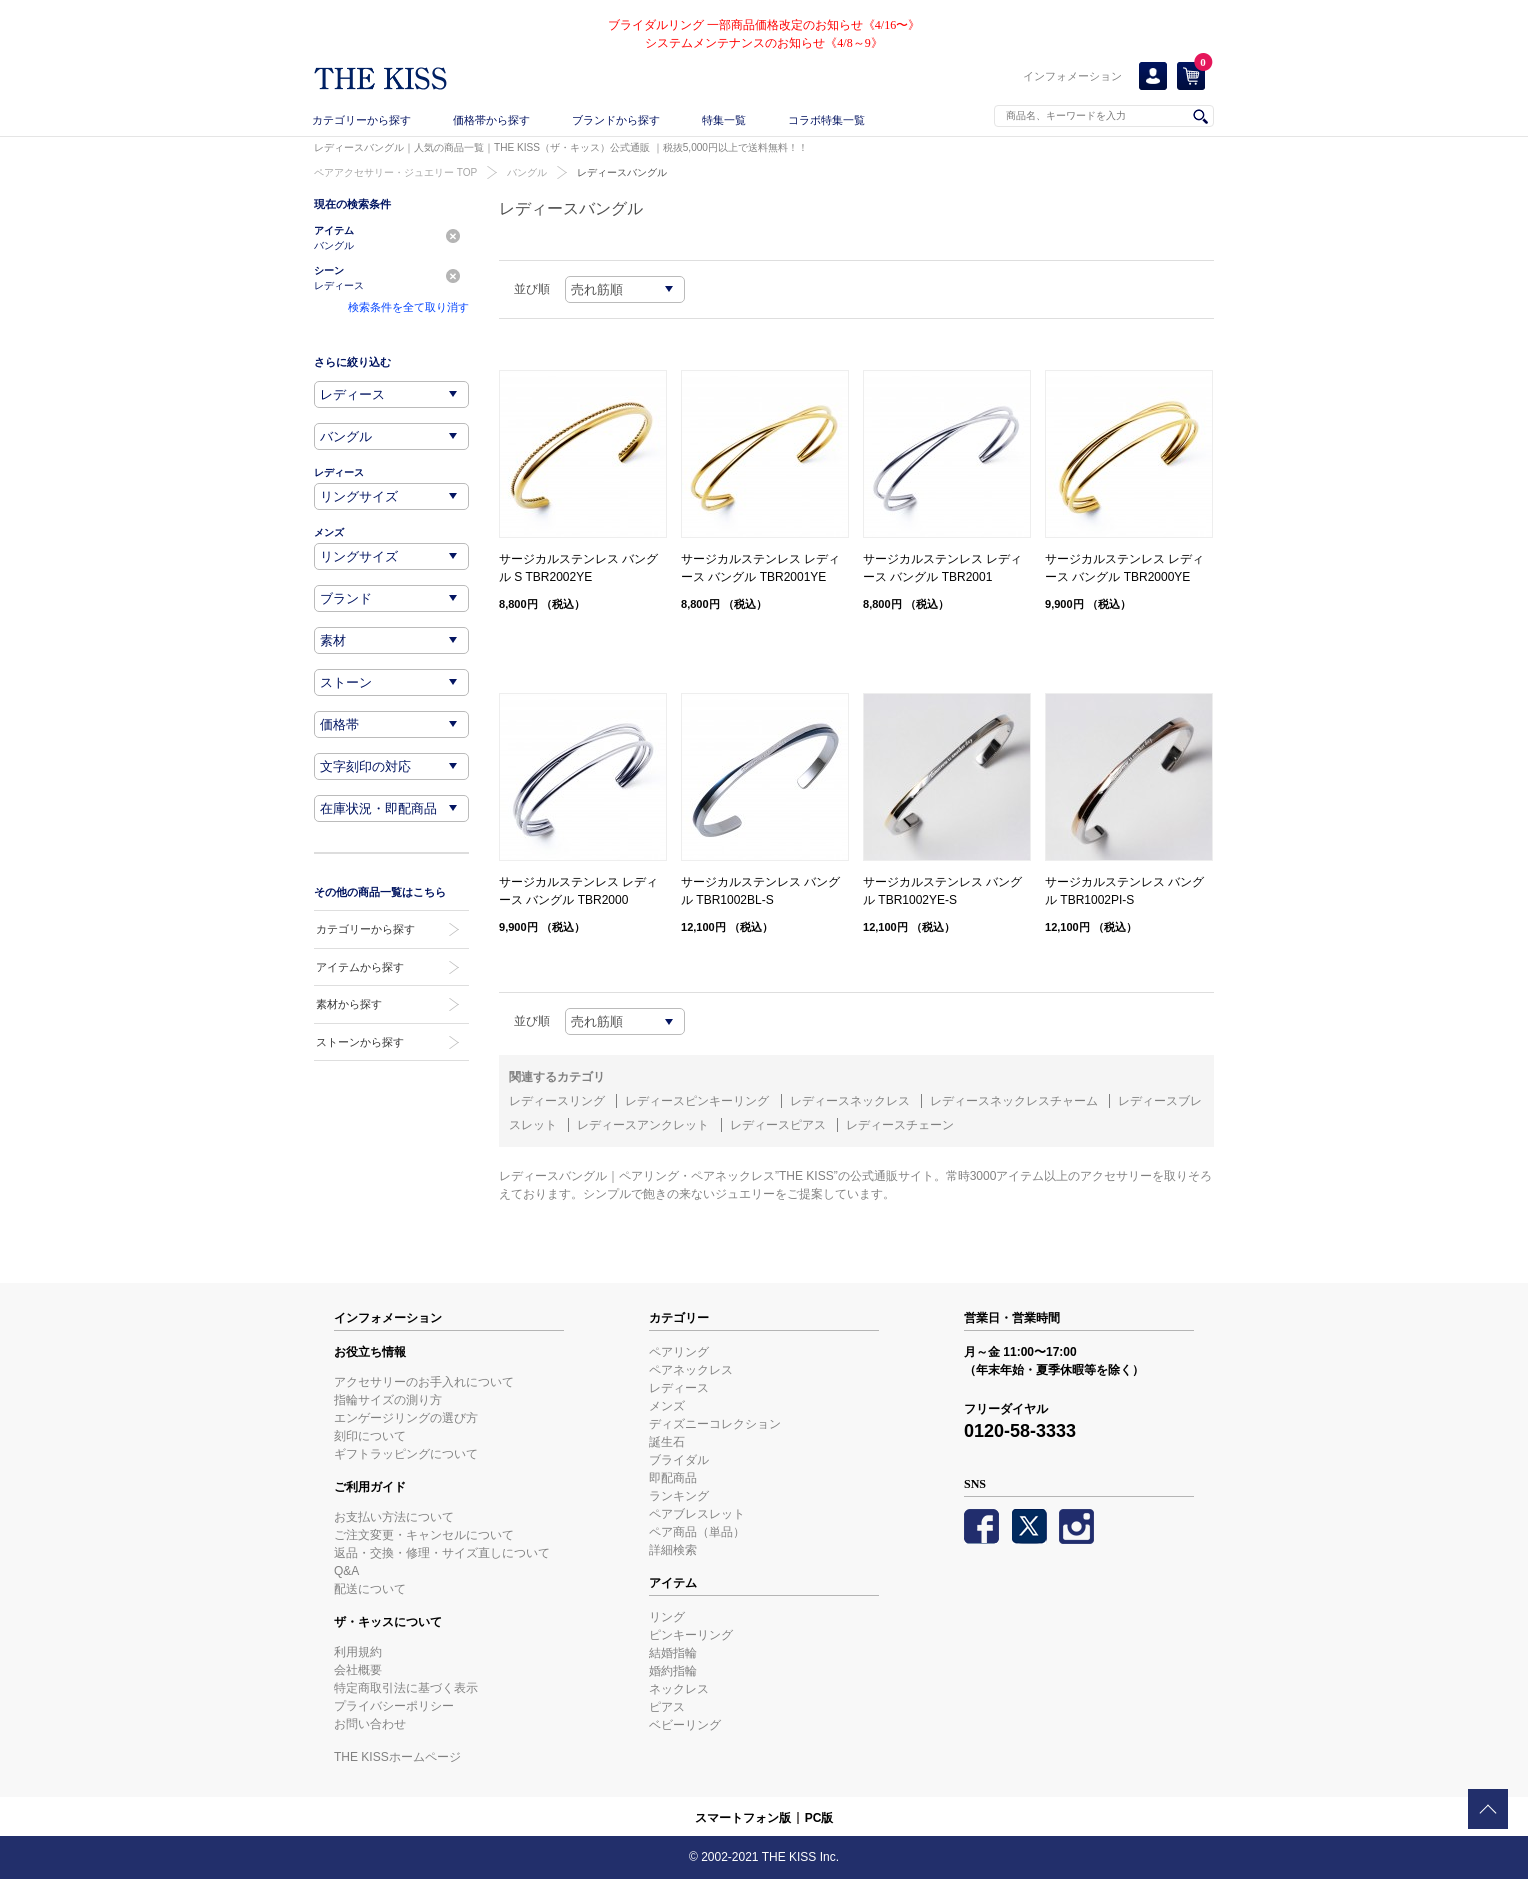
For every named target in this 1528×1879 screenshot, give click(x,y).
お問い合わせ (370, 1724)
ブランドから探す (616, 120)
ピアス (667, 1707)
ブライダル (679, 1460)
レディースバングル (622, 172)
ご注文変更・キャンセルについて (424, 1535)
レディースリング (557, 1101)
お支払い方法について (394, 1517)
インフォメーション (1072, 76)
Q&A (346, 1571)
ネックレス (679, 1689)
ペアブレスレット (697, 1514)
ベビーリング (685, 1725)
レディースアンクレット (643, 1125)
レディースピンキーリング (697, 1101)
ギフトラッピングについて (406, 1454)
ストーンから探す (360, 1042)
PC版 (819, 1818)
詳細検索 (673, 1550)
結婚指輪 (673, 1653)
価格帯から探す (491, 120)
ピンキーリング (691, 1635)
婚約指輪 (673, 1671)
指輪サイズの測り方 (388, 1400)
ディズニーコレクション (715, 1424)
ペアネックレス (691, 1370)
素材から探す (349, 1004)
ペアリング (679, 1352)
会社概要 (358, 1670)
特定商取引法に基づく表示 (406, 1688)
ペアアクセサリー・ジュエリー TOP (395, 172)
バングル (527, 172)
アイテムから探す (360, 967)
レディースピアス (778, 1125)
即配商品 (673, 1478)
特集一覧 (724, 120)
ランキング (679, 1496)
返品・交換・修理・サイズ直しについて (442, 1553)
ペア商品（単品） (697, 1532)
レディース (679, 1388)
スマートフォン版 (743, 1818)
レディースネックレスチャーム (1014, 1101)
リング (667, 1617)
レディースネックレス (850, 1101)
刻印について (370, 1436)
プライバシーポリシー (394, 1706)
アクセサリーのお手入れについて (424, 1382)
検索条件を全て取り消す (408, 307)
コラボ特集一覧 (826, 120)
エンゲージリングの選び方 (406, 1418)
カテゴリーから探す (361, 120)
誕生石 (667, 1442)
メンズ (667, 1406)
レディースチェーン (900, 1125)
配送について (370, 1589)
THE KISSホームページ (397, 1757)
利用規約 (358, 1652)
